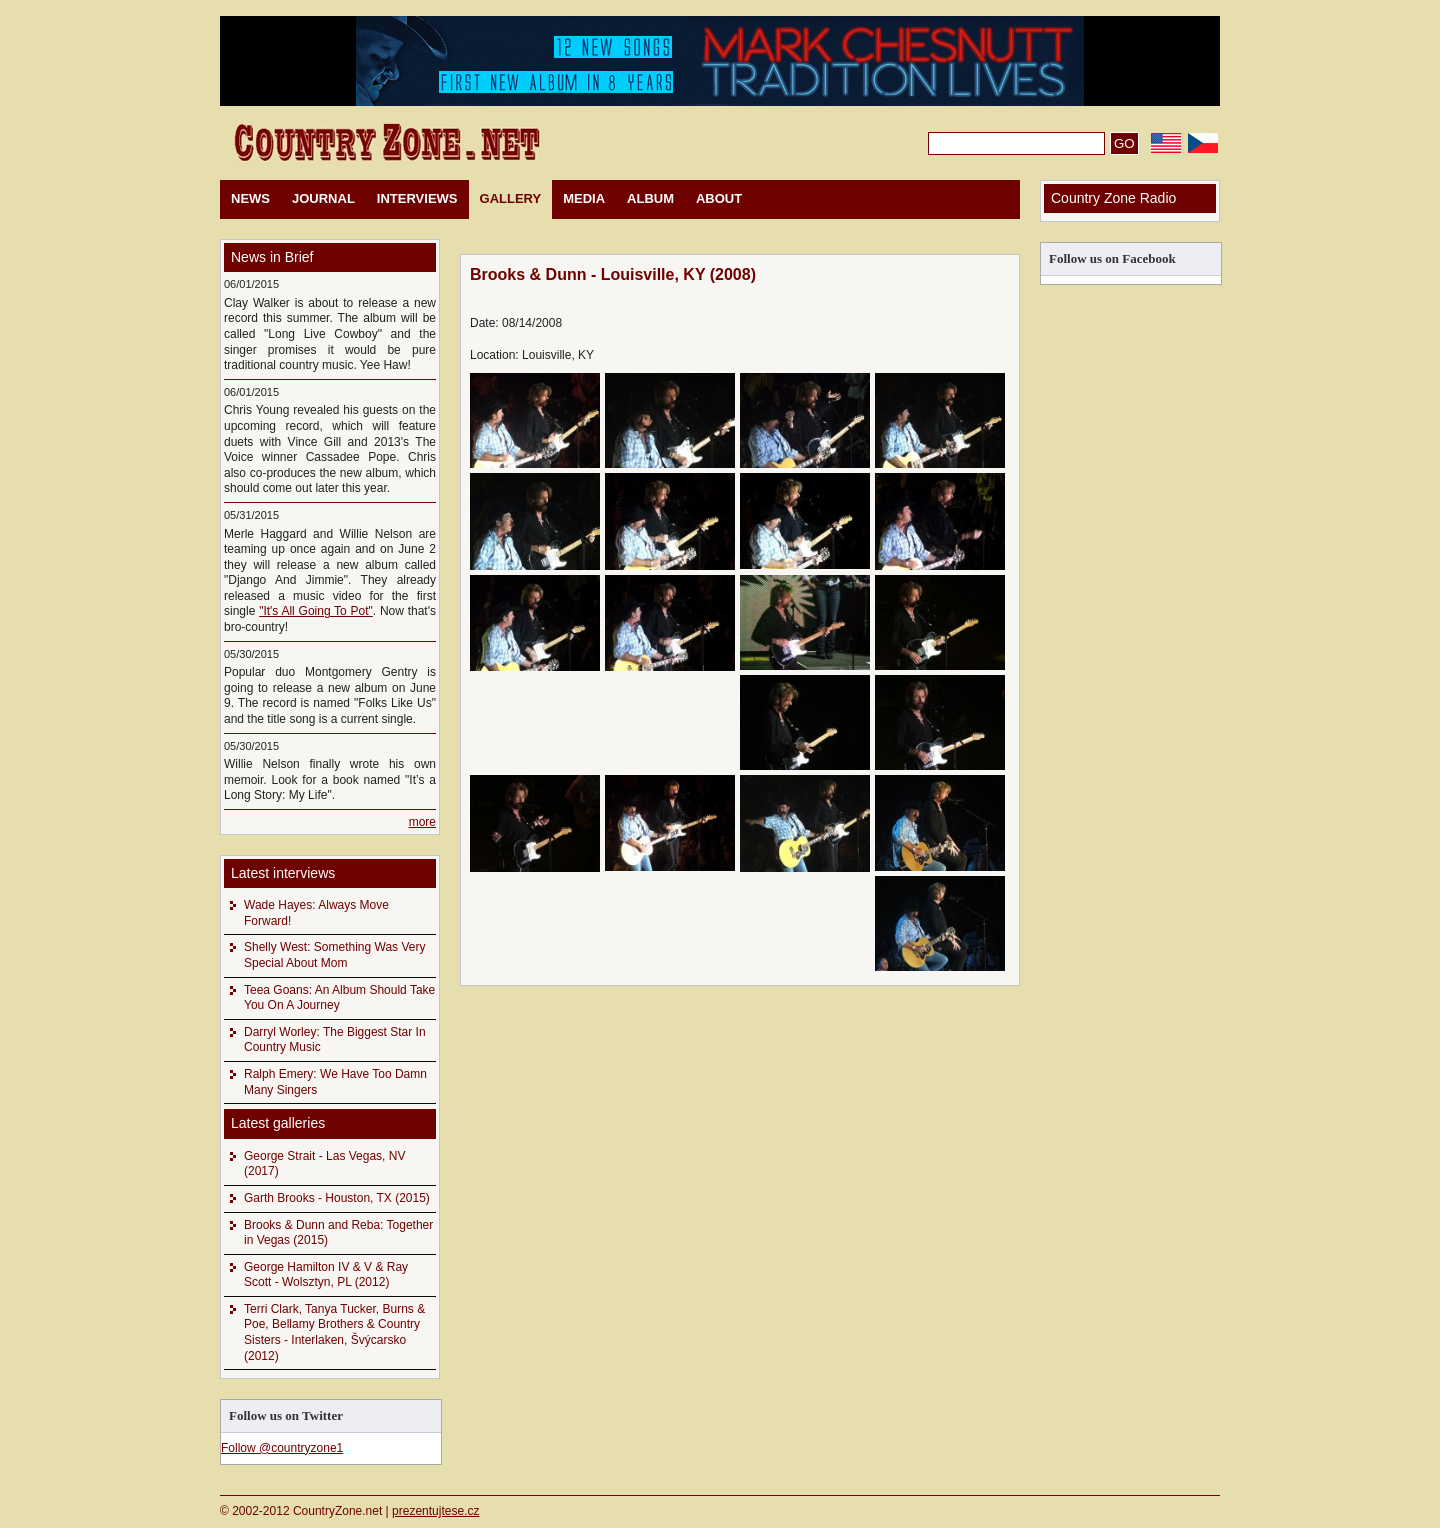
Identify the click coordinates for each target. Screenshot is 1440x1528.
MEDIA (584, 198)
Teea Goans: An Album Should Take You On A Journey (339, 998)
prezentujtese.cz (435, 1511)
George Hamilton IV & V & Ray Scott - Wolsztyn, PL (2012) (326, 1275)
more (422, 822)
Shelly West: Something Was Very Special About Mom (334, 955)
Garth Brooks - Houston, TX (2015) (337, 1198)
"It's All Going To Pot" (316, 611)
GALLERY (511, 198)
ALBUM (650, 198)
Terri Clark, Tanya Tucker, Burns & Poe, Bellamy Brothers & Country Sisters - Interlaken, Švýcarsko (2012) (334, 1332)
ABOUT (719, 198)
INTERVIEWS (417, 198)
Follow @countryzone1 (282, 1448)
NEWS (250, 198)
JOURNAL (323, 198)
